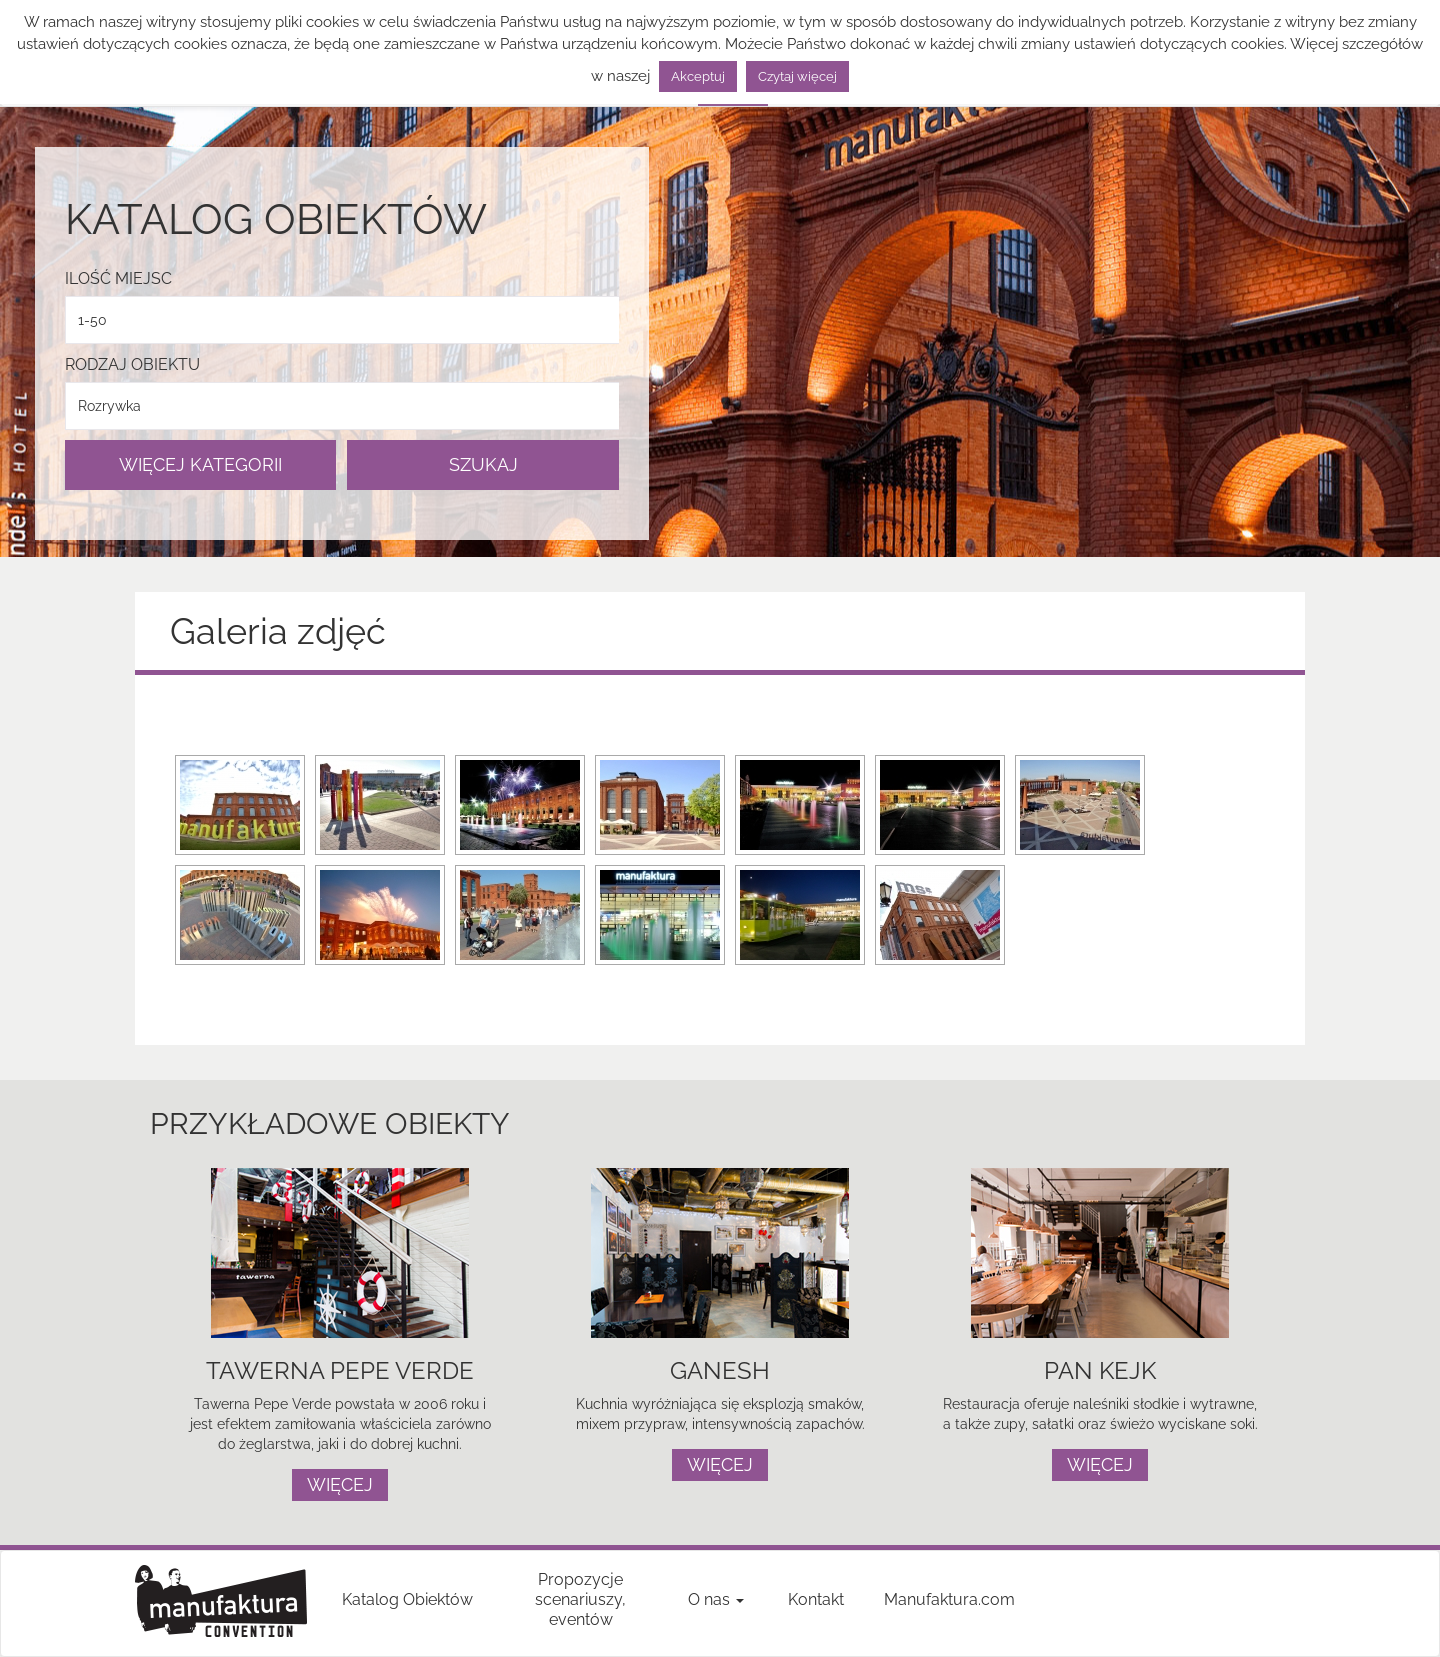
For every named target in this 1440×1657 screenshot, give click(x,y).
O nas (716, 1599)
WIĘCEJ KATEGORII (200, 464)
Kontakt (816, 1599)
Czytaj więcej (797, 76)
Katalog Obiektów (407, 1599)
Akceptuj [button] (698, 76)
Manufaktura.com (949, 1599)
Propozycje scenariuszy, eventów (580, 1599)
